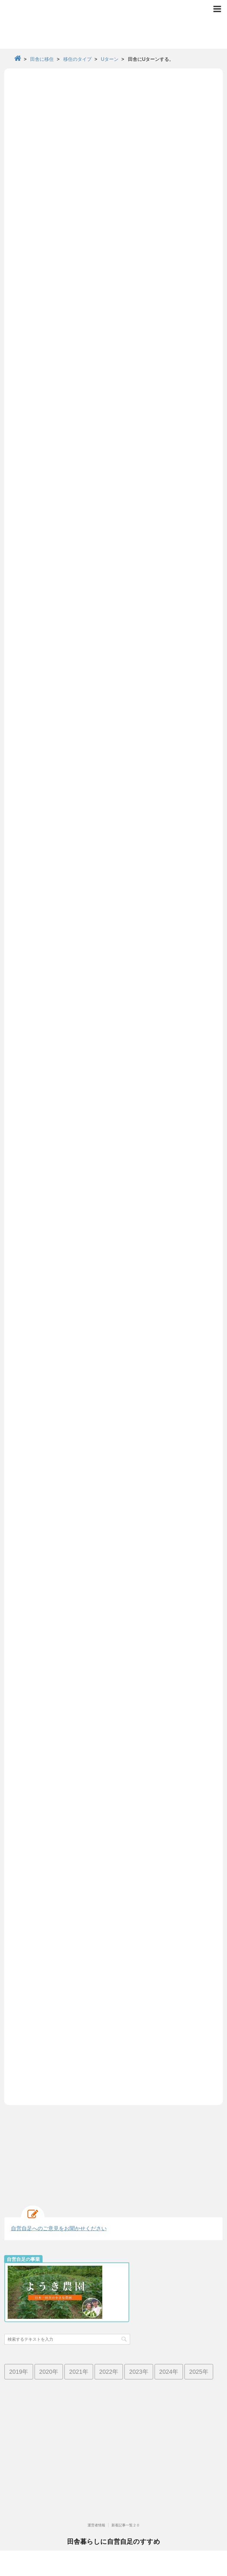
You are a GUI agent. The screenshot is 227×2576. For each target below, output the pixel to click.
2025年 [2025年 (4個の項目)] (198, 2371)
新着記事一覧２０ (125, 2500)
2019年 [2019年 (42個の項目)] (18, 2371)
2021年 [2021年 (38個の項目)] (78, 2371)
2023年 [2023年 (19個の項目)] (138, 2371)
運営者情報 (96, 2500)
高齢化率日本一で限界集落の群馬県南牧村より (113, 2527)
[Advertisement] (113, 2152)
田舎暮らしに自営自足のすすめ (113, 2516)
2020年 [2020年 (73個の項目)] (49, 2371)
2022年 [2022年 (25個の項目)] (109, 2371)
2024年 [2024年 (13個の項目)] (169, 2371)
